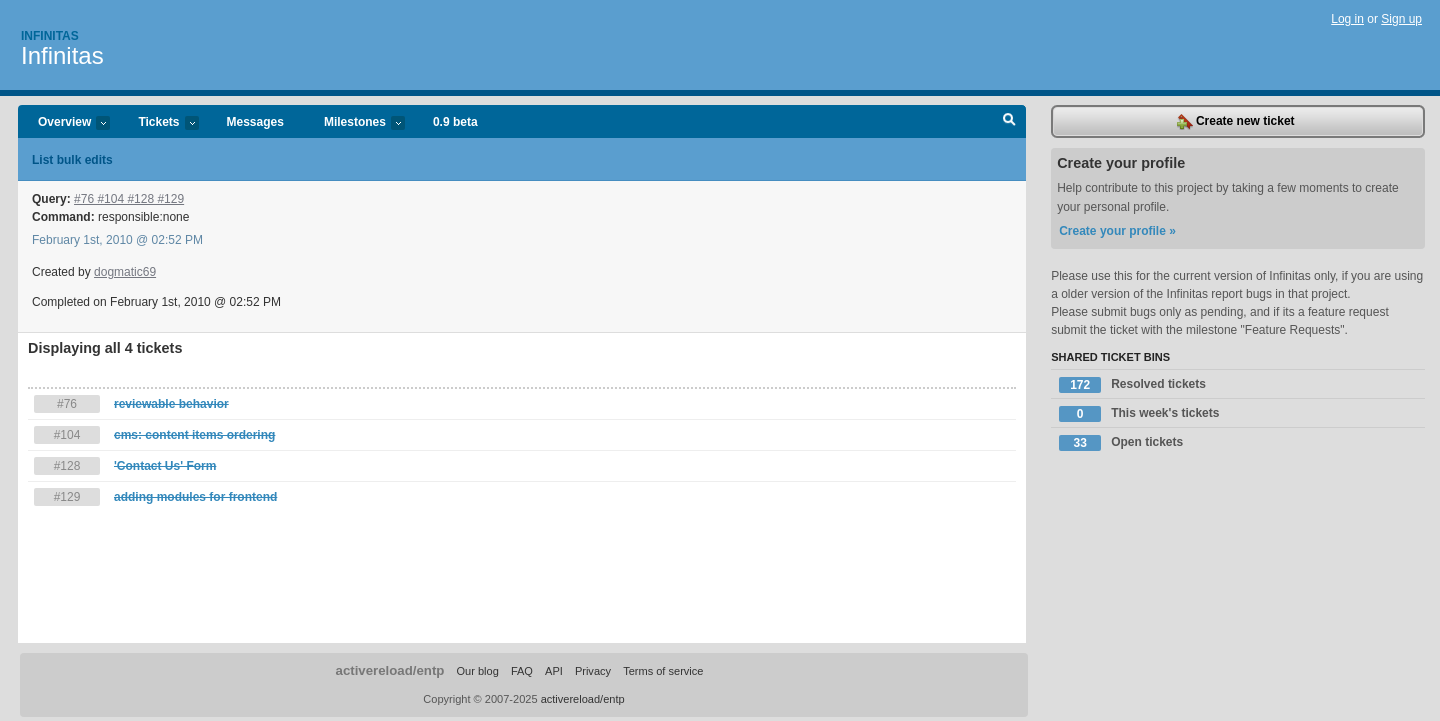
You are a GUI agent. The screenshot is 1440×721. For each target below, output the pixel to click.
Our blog (477, 671)
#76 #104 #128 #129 (129, 199)
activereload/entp (390, 670)
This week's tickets (1139, 414)
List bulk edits (72, 160)
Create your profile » (1117, 231)
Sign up (1401, 19)
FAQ (522, 671)
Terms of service (663, 671)
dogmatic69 (125, 272)
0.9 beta (455, 122)
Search (1009, 122)
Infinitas (50, 36)
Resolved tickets (1132, 385)
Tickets (158, 123)
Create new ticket (1236, 122)
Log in (1347, 19)
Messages (255, 122)
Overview (64, 123)
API (554, 671)
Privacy (593, 671)
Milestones (354, 123)
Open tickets (1121, 443)
